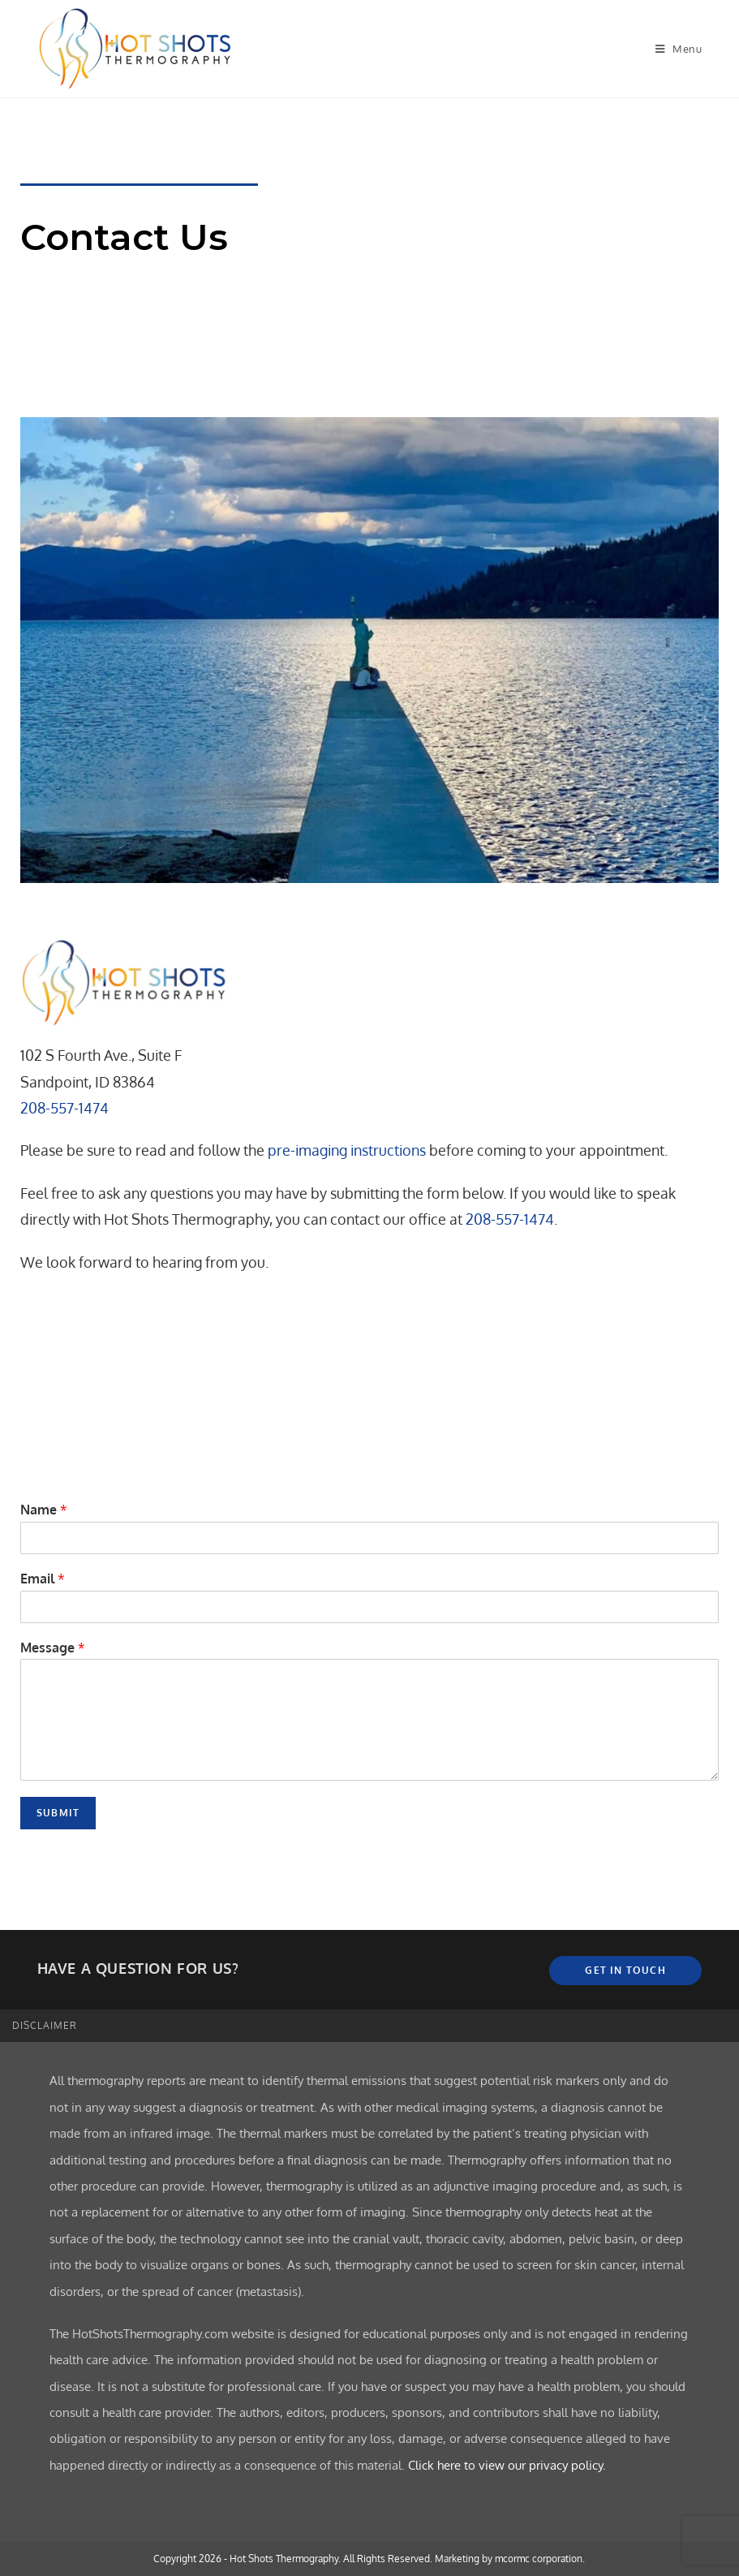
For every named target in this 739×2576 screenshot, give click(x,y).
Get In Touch (625, 1970)
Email (42, 1578)
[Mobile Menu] (678, 48)
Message (52, 1647)
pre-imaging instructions (347, 1150)
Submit (58, 1813)
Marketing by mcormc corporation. (510, 2558)
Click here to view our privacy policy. (507, 2465)
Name (43, 1509)
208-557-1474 (64, 1108)
